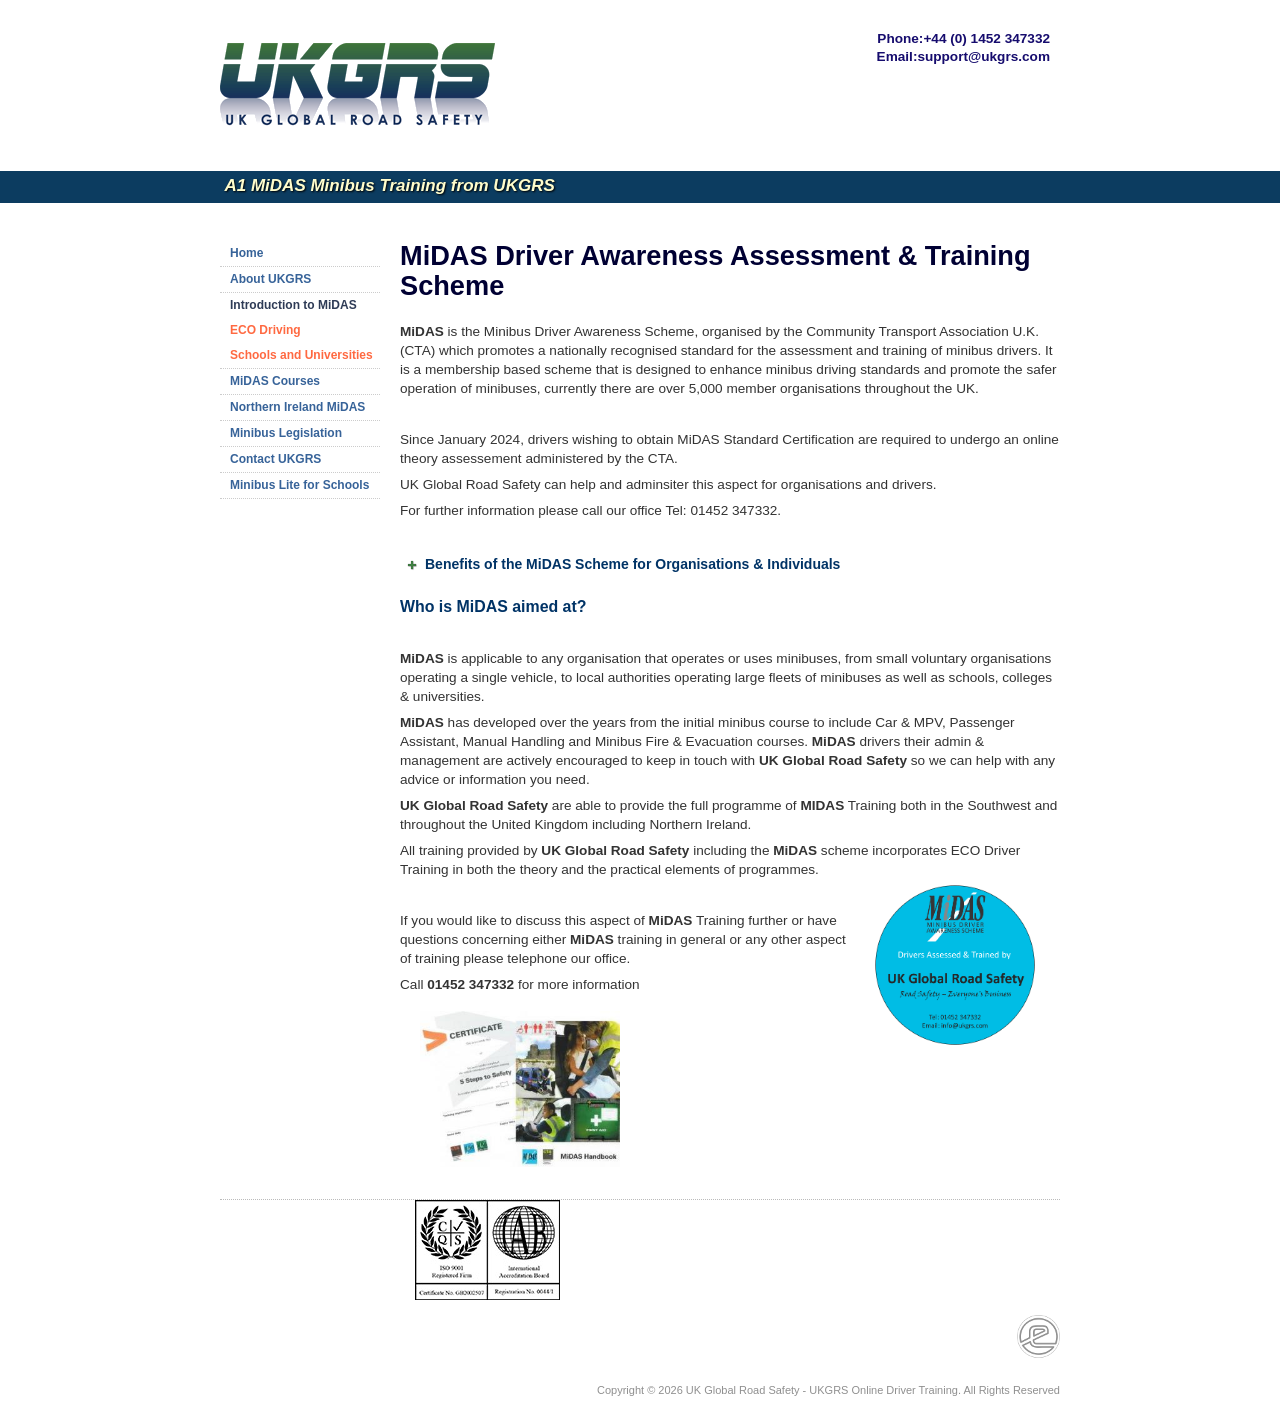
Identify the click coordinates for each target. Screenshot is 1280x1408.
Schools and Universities (301, 355)
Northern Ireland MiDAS (297, 407)
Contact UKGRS (275, 459)
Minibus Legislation (286, 433)
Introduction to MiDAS (293, 305)
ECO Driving (265, 330)
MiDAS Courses (275, 381)
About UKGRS (270, 279)
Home (246, 253)
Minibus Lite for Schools (299, 485)
